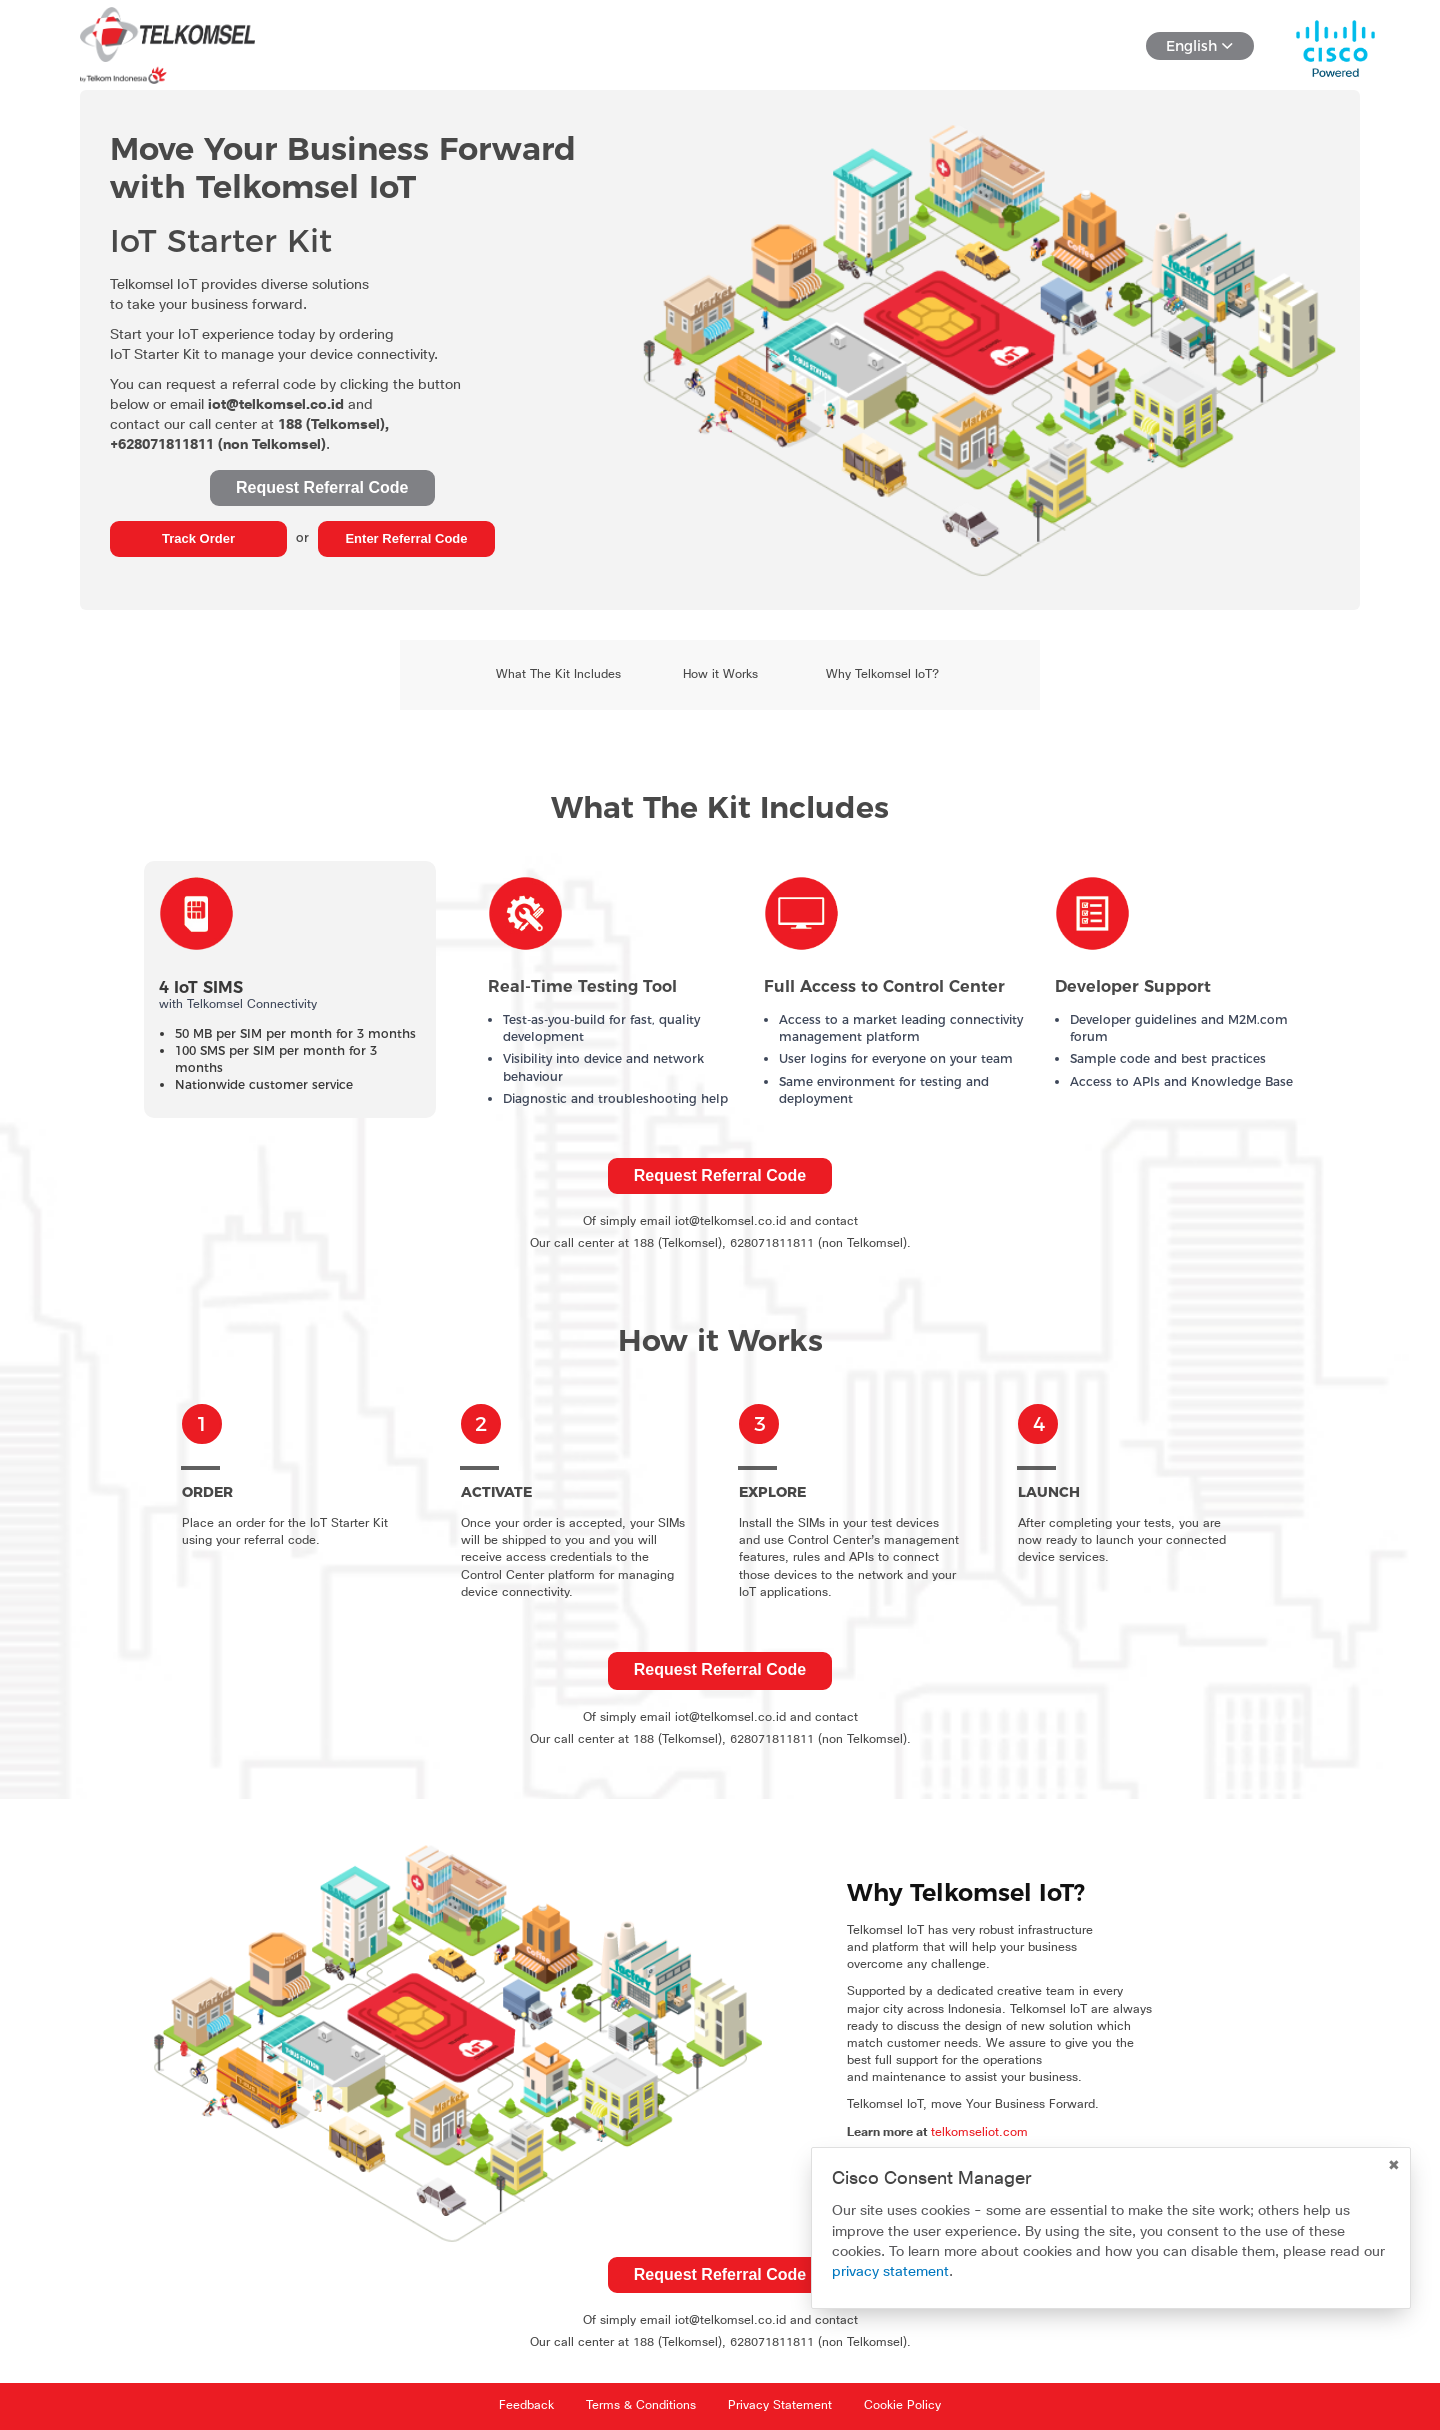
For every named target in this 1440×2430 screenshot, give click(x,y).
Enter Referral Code (406, 538)
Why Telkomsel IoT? (882, 675)
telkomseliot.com (979, 2133)
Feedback (526, 2406)
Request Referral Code (322, 487)
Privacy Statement (780, 2406)
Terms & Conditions (641, 2406)
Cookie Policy (902, 2406)
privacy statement (890, 2272)
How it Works (720, 675)
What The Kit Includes (558, 675)
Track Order (198, 538)
